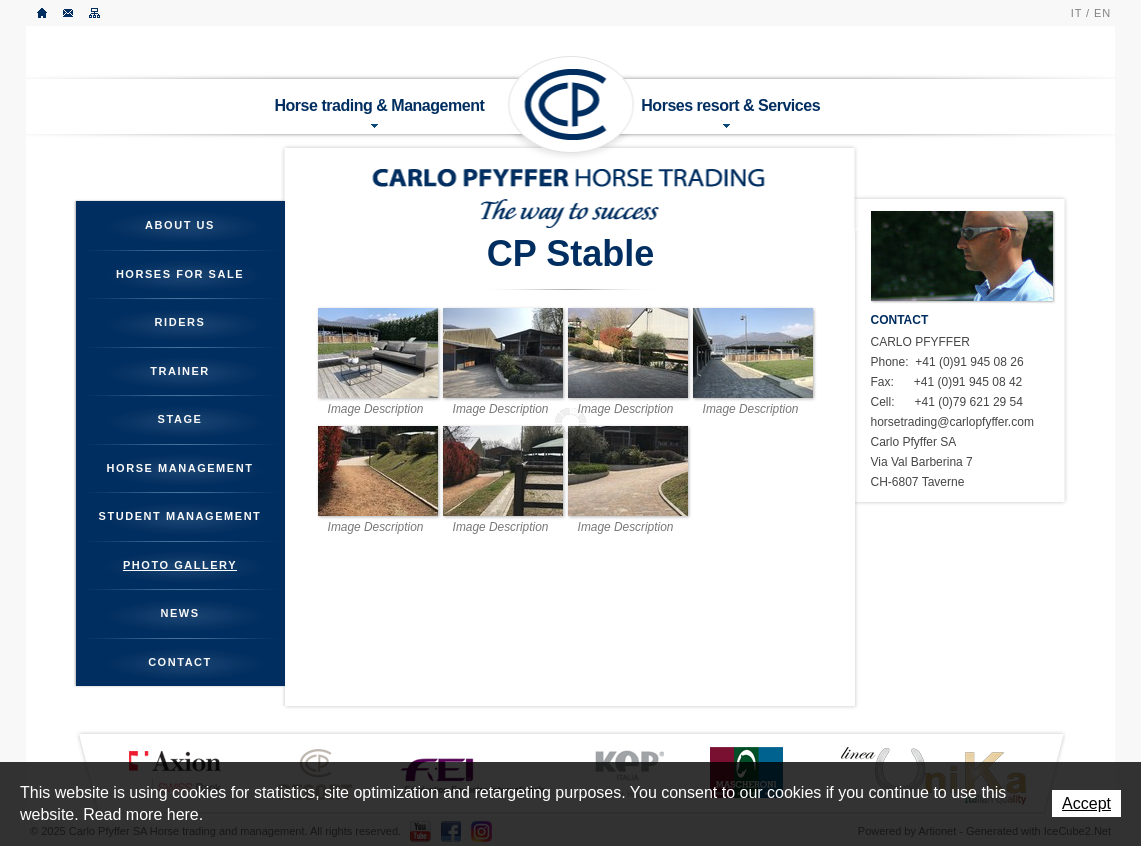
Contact (69, 13)
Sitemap (95, 13)
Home (43, 13)
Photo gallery (180, 565)
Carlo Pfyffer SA (572, 105)
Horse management (180, 468)
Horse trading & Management (380, 112)
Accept (1086, 803)
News (179, 613)
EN (1102, 13)
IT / (1080, 13)
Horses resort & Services (730, 112)
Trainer (180, 371)
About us (180, 225)
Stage (180, 419)
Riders (180, 322)
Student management (180, 516)
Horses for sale (180, 274)
